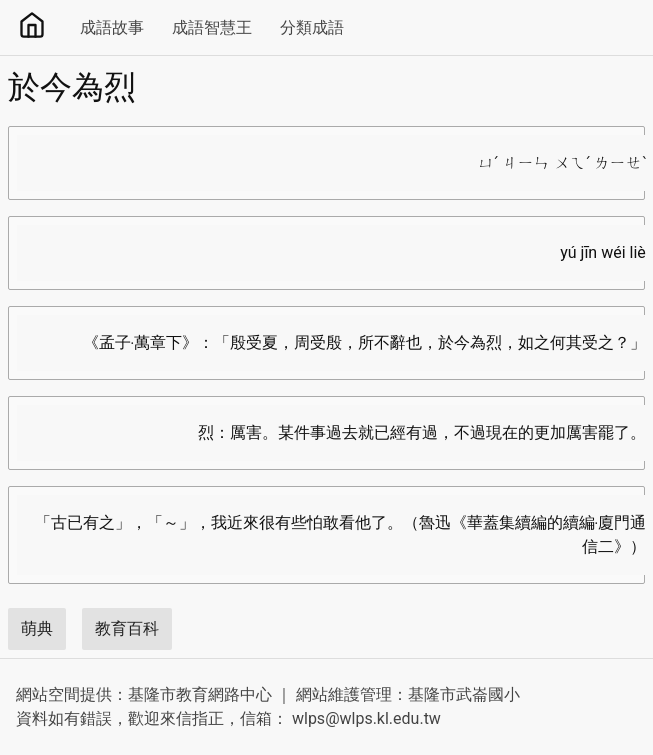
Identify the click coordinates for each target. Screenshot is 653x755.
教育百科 (127, 628)
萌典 (37, 628)
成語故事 (112, 27)
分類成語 (312, 27)
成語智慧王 (212, 27)
